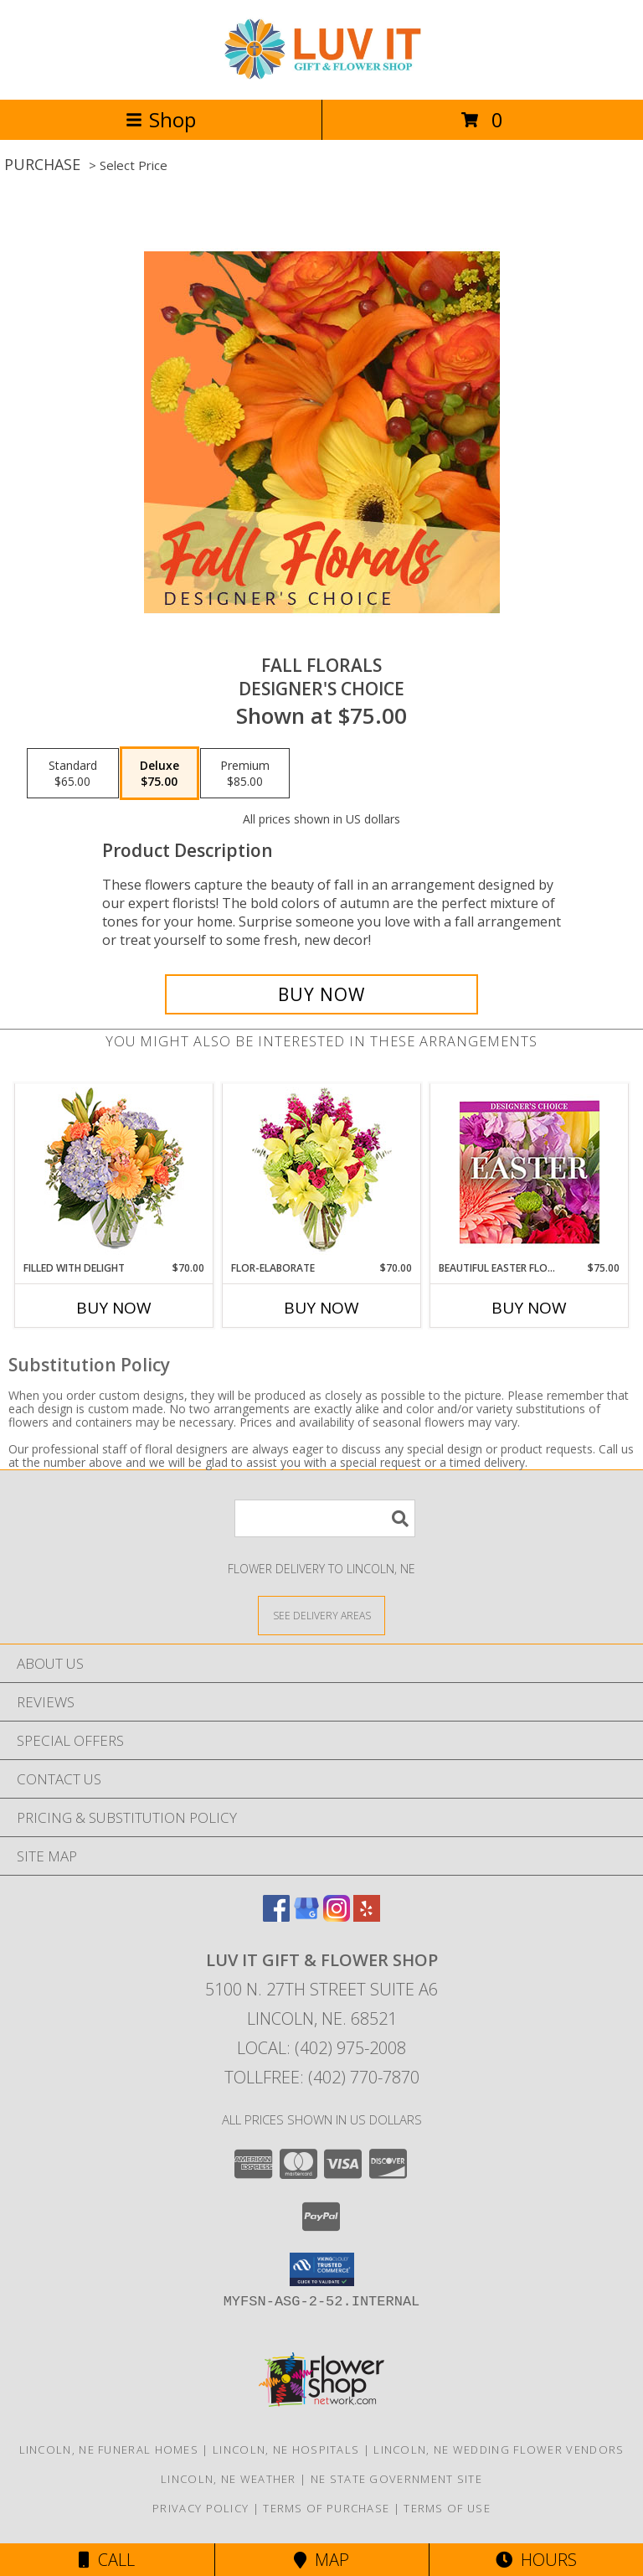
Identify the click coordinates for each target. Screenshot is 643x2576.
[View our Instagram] (336, 1916)
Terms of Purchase (326, 2508)
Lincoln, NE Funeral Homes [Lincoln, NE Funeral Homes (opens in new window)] (109, 2449)
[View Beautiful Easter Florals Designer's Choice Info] (529, 1172)
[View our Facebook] (276, 1916)
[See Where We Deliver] (321, 1615)
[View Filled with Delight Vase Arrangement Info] (114, 1172)
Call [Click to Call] (107, 2559)
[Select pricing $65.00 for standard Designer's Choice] (73, 773)
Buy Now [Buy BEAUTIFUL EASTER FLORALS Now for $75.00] (529, 1308)
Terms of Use (447, 2508)
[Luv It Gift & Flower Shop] (321, 75)
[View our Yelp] (366, 1916)
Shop (161, 119)
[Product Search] (324, 1518)
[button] (322, 2269)
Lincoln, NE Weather (228, 2478)
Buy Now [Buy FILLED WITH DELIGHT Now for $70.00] (114, 1308)
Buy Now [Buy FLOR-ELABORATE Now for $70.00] (321, 1308)
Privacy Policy (200, 2508)
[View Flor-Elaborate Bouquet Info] (322, 1172)
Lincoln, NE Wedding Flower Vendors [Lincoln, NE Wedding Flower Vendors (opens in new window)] (498, 2449)
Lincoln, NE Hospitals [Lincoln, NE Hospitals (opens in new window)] (286, 2449)
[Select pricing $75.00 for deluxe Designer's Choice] (159, 773)
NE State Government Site (396, 2478)
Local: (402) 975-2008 (321, 2048)
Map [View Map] (321, 2559)
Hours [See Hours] (536, 2559)
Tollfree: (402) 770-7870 (321, 2077)
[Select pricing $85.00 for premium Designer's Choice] (245, 773)
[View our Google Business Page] (306, 1916)
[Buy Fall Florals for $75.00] (321, 994)
